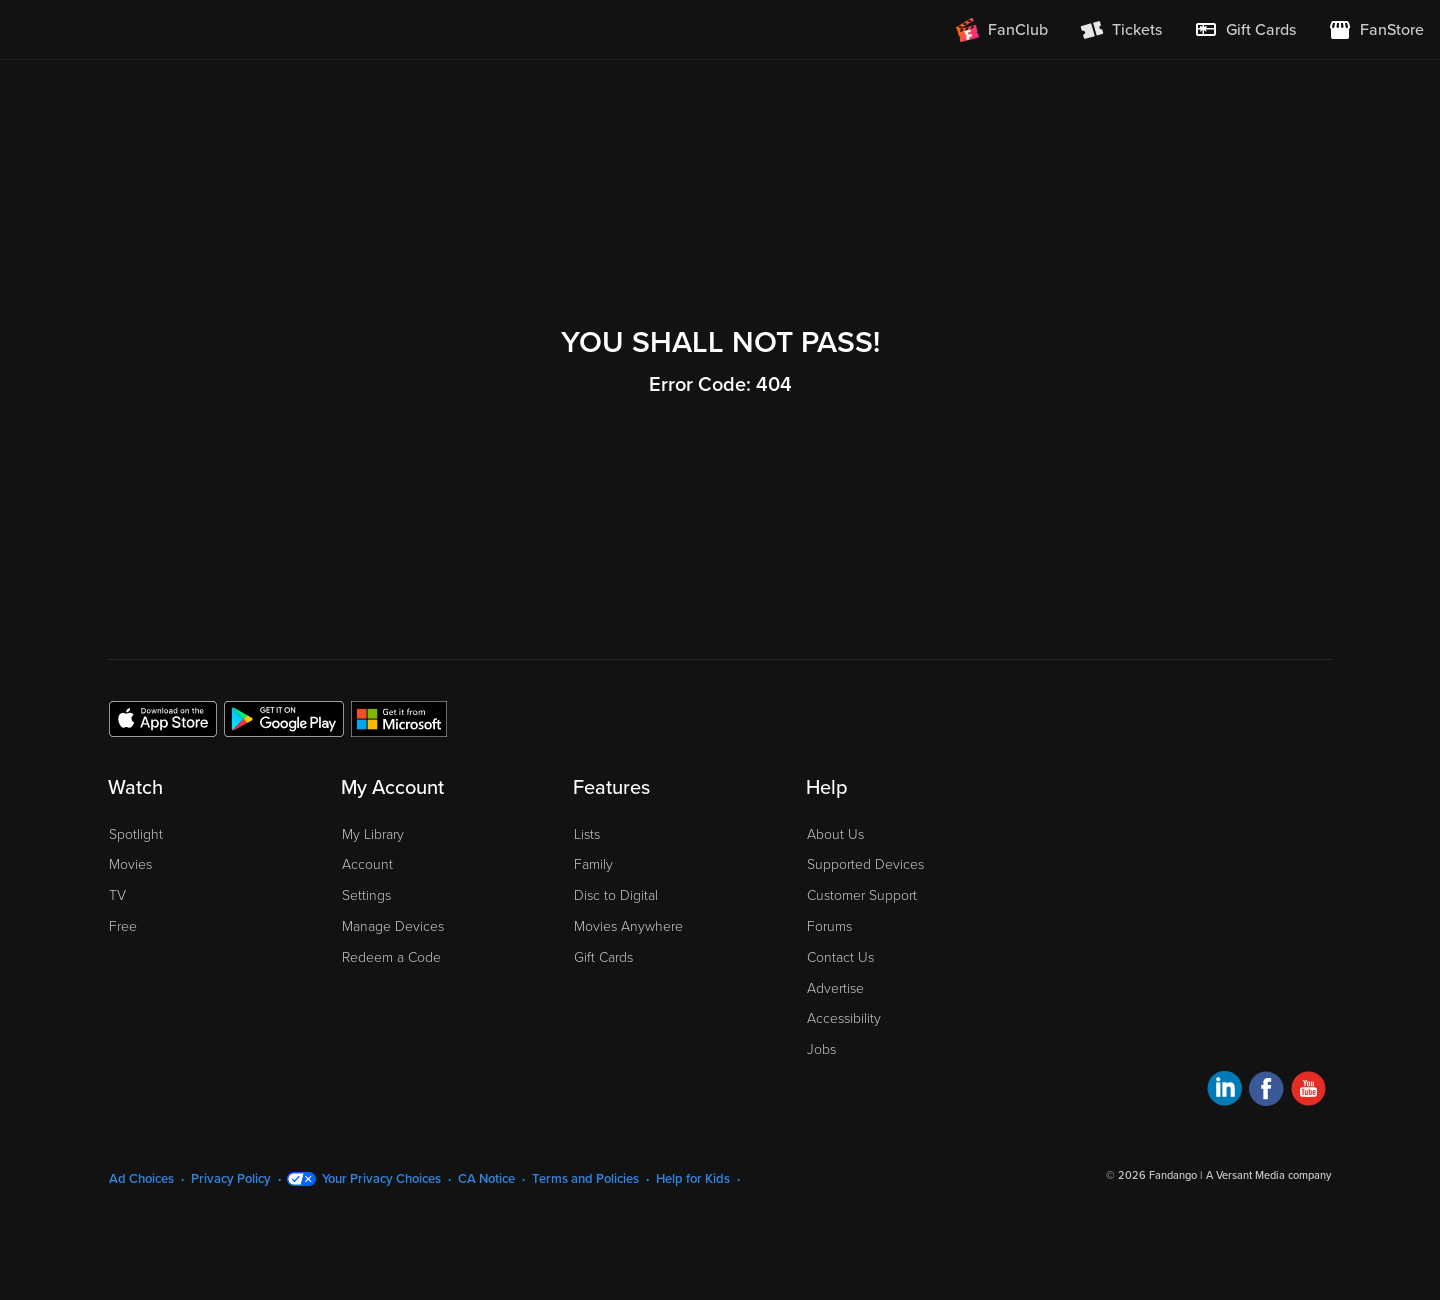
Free (123, 926)
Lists (587, 834)
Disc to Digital (616, 895)
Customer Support (862, 895)
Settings (366, 895)
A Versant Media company (1268, 1175)
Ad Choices (141, 1179)
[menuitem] (1245, 30)
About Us (835, 834)
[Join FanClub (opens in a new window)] (1002, 30)
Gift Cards (603, 957)
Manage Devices (393, 926)
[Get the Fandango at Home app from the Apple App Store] (163, 718)
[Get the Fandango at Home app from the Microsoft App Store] (399, 718)
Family (593, 864)
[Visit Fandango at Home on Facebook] (1266, 1091)
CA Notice (486, 1179)
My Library (373, 834)
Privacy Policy (231, 1179)
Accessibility (844, 1018)
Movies (130, 864)
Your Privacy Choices (381, 1179)
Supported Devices (865, 864)
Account (367, 864)
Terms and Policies (585, 1179)
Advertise (835, 988)
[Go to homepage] (138, 30)
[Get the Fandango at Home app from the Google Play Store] (284, 718)
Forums (829, 926)
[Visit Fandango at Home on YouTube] (1308, 1091)
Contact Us (840, 957)
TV (117, 895)
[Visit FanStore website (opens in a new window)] (1376, 30)
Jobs (821, 1049)
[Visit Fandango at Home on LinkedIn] (1224, 1091)
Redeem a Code (391, 957)
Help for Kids (693, 1179)
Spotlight (136, 834)
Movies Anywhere (628, 926)
